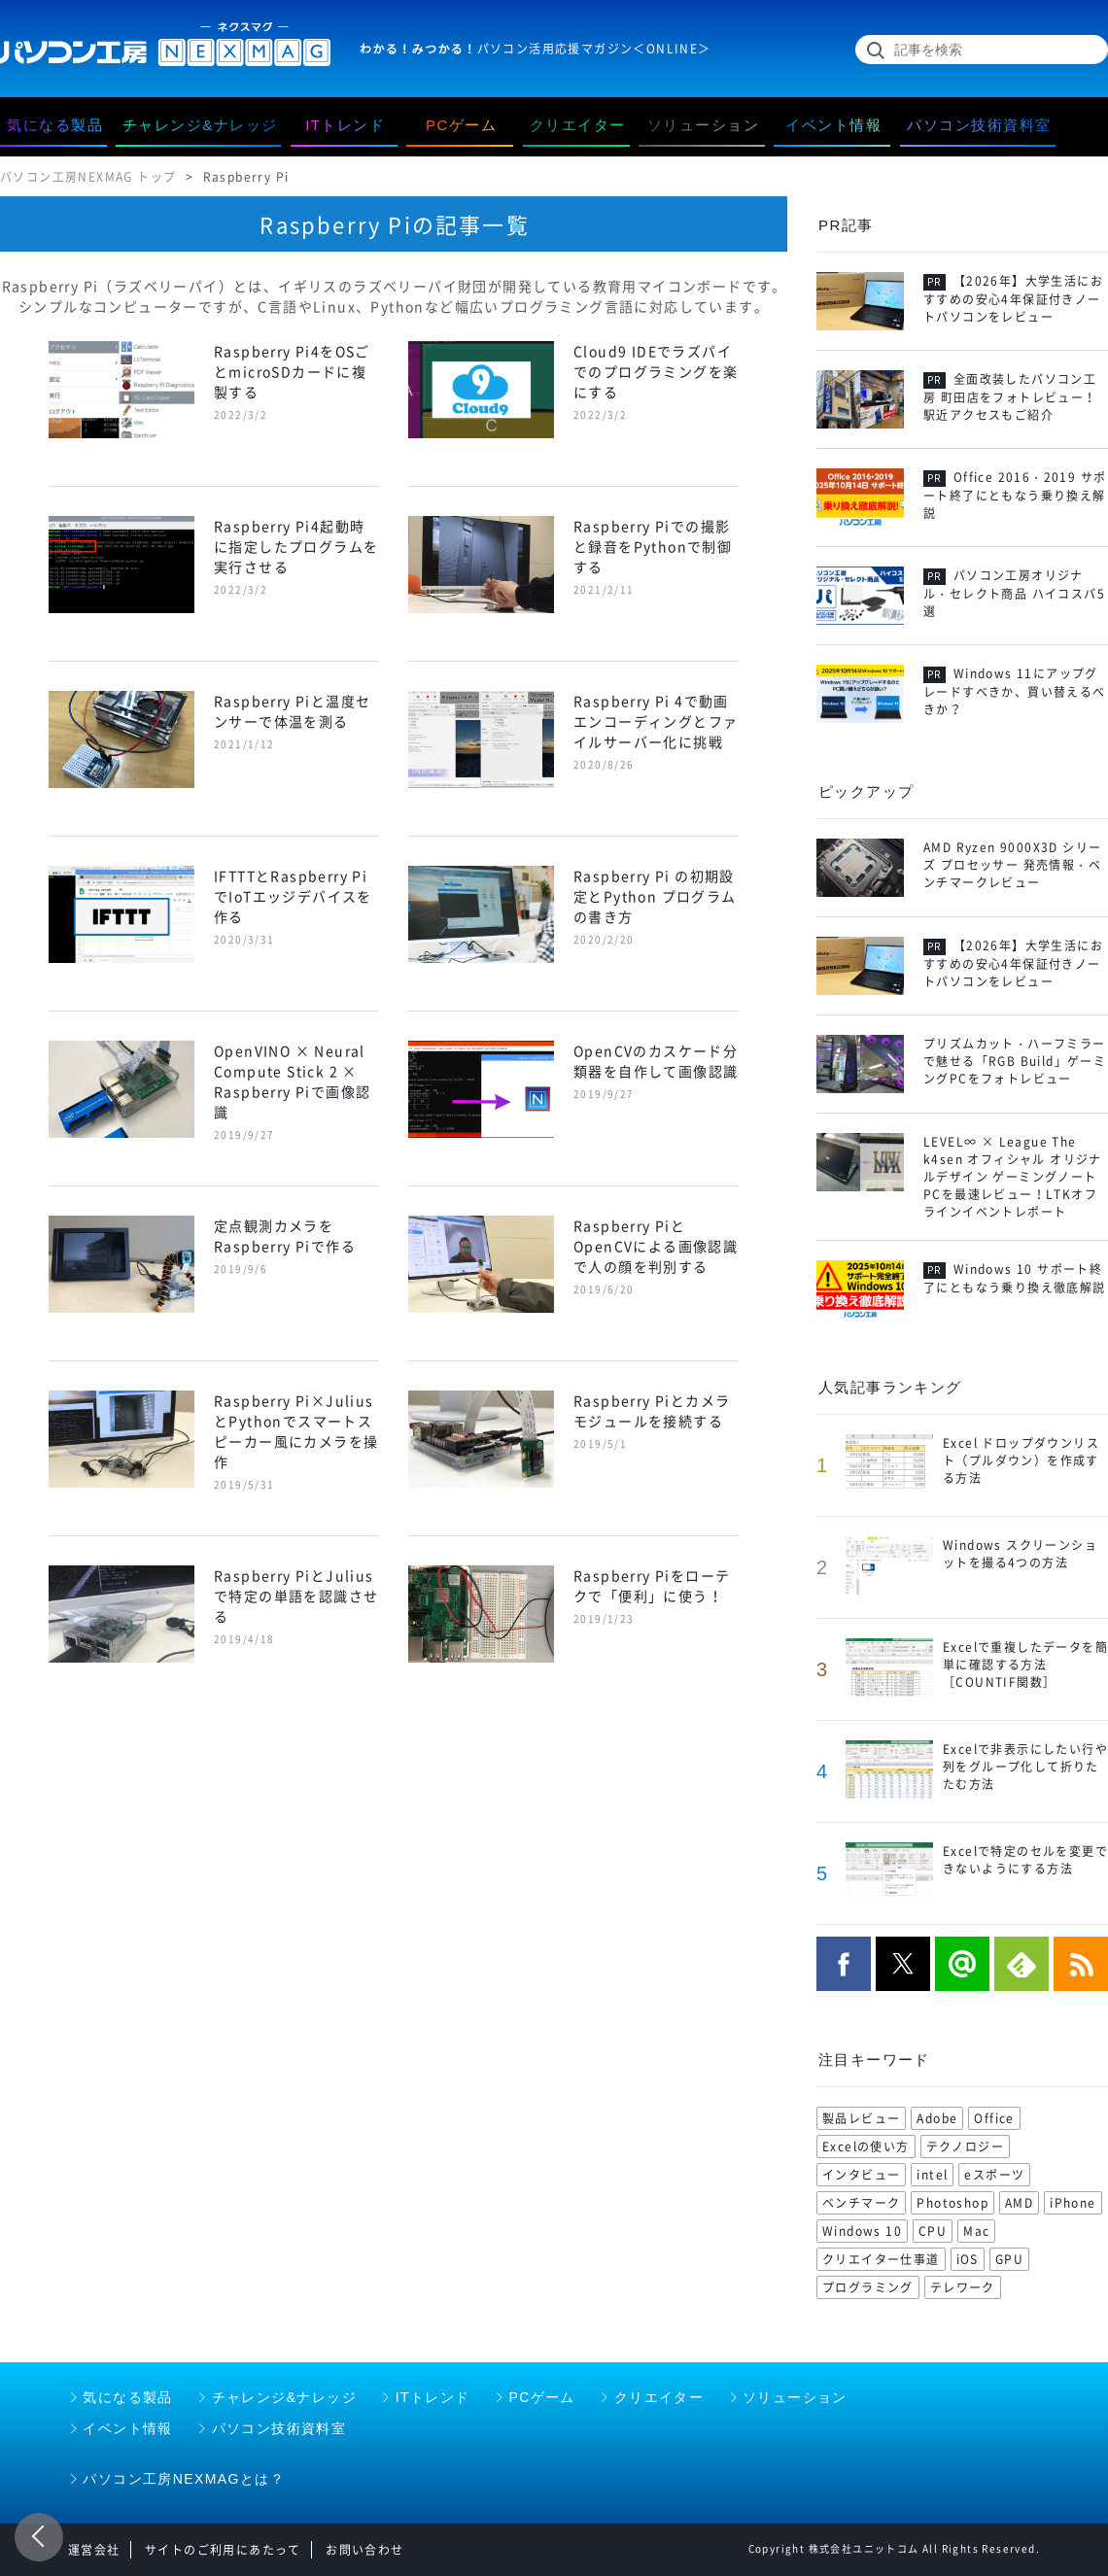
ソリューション (795, 2397)
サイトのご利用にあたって (223, 2550)
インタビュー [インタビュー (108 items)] (861, 2174)
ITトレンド (433, 2397)
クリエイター (659, 2397)
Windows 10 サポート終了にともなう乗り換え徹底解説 (1014, 1278)
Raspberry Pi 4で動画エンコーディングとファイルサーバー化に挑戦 (655, 721)
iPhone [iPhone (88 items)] (1072, 2203)
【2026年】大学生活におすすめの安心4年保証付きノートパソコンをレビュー (1013, 299)
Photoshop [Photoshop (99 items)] (952, 2203)
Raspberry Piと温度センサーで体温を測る (292, 711)
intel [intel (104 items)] (932, 2174)
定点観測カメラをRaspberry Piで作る (285, 1235)
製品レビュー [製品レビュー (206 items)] (861, 2118)
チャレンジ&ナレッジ (284, 2397)
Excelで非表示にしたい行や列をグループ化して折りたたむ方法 (1025, 1766)
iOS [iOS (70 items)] (967, 2259)
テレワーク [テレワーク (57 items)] (962, 2287)
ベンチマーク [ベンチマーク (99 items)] (861, 2203)
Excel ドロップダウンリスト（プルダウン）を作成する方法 (1021, 1460)
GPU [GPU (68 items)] (1009, 2259)
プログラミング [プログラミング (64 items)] (868, 2287)
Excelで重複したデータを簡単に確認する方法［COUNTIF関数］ (1025, 1664)
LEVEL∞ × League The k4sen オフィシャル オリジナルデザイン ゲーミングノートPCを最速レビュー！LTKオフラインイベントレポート (1012, 1176)
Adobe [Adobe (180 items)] (937, 2118)
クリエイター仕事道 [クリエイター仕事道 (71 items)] (881, 2259)
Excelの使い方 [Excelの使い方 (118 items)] (866, 2146)
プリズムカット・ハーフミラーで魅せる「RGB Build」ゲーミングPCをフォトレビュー (1014, 1061)
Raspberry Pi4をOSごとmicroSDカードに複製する (292, 371)
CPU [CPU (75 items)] (932, 2231)
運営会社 (94, 2550)
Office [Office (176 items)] (994, 2118)
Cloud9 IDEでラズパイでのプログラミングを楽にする (655, 371)
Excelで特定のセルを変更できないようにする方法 (1025, 1859)
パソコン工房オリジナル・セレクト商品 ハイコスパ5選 (1014, 594)
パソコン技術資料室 (279, 2428)
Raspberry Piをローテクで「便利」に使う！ (651, 1585)
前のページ (39, 2537)
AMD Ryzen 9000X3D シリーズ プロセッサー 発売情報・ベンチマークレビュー (1012, 865)
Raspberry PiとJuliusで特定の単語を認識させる (296, 1595)
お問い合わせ (364, 2550)
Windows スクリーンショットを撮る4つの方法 (1020, 1553)
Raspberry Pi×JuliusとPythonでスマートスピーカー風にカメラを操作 (296, 1431)
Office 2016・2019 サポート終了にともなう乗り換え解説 (1014, 495)
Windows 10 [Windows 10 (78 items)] (862, 2231)
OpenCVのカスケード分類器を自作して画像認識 (655, 1061)
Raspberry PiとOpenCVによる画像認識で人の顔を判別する (655, 1246)
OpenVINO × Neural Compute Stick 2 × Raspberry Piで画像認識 (292, 1081)
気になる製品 (127, 2397)
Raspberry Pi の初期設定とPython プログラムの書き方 (655, 896)
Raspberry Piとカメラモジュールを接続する (651, 1410)
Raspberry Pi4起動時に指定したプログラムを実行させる (296, 546)
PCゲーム (541, 2397)
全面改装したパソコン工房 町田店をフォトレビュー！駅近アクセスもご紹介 (1010, 397)
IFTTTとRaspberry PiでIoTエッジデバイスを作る (293, 896)
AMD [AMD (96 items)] (1019, 2203)
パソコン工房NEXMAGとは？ (184, 2479)
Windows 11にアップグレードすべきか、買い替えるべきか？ (1014, 692)
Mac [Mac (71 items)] (976, 2231)
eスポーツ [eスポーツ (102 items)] (994, 2174)
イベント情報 (127, 2428)
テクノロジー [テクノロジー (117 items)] (965, 2146)
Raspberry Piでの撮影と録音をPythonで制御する (652, 546)
